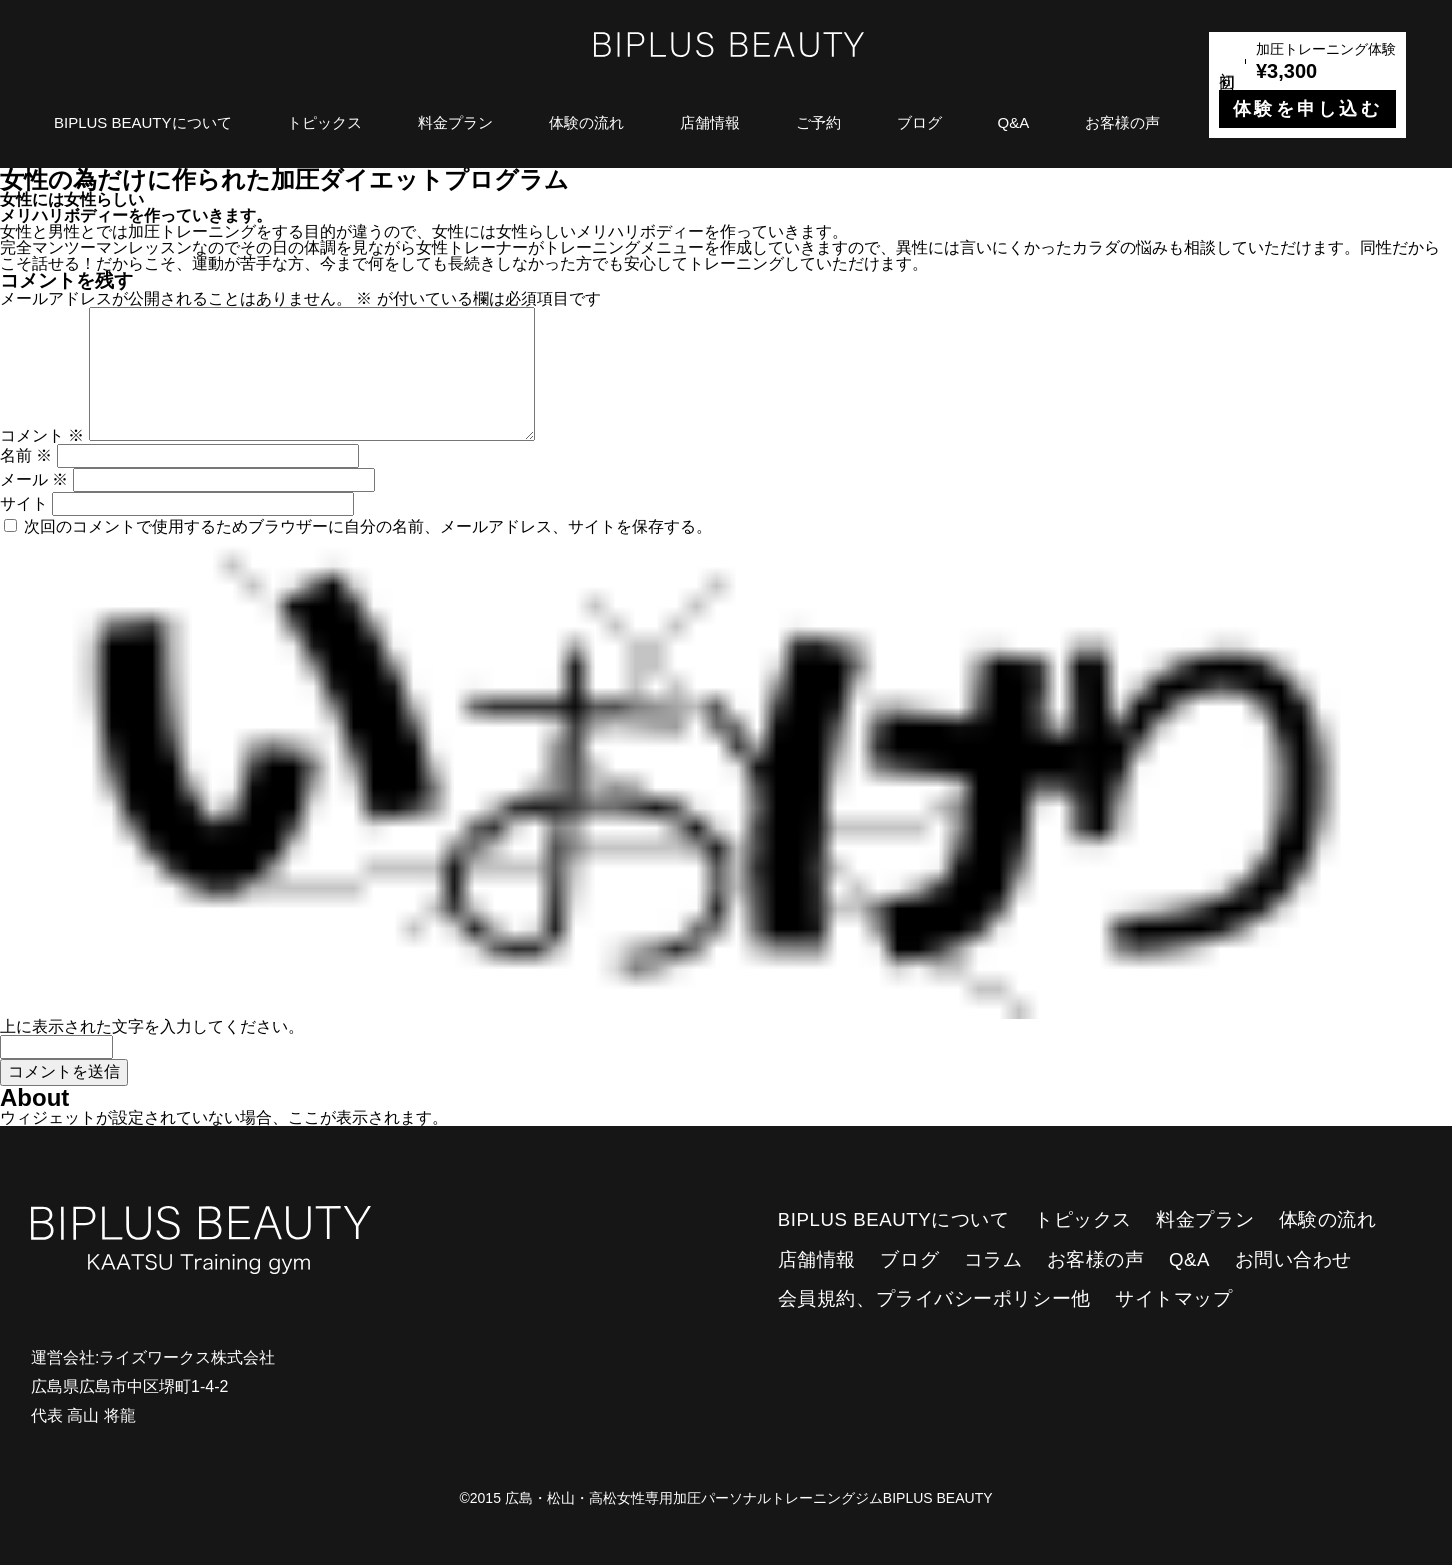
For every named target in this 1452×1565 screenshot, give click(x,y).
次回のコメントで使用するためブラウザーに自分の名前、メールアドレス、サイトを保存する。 (368, 526)
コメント (42, 435)
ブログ (919, 122)
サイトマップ (1173, 1298)
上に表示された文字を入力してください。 (152, 1026)
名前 (26, 455)
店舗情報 (710, 122)
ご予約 (818, 122)
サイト (24, 503)
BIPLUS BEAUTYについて (143, 122)
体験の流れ (586, 122)
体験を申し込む (1307, 109)
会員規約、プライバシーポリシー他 (934, 1298)
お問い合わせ (1293, 1259)
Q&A (1014, 122)
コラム (993, 1259)
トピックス (324, 122)
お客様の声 (1122, 122)
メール (34, 479)
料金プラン (455, 122)
